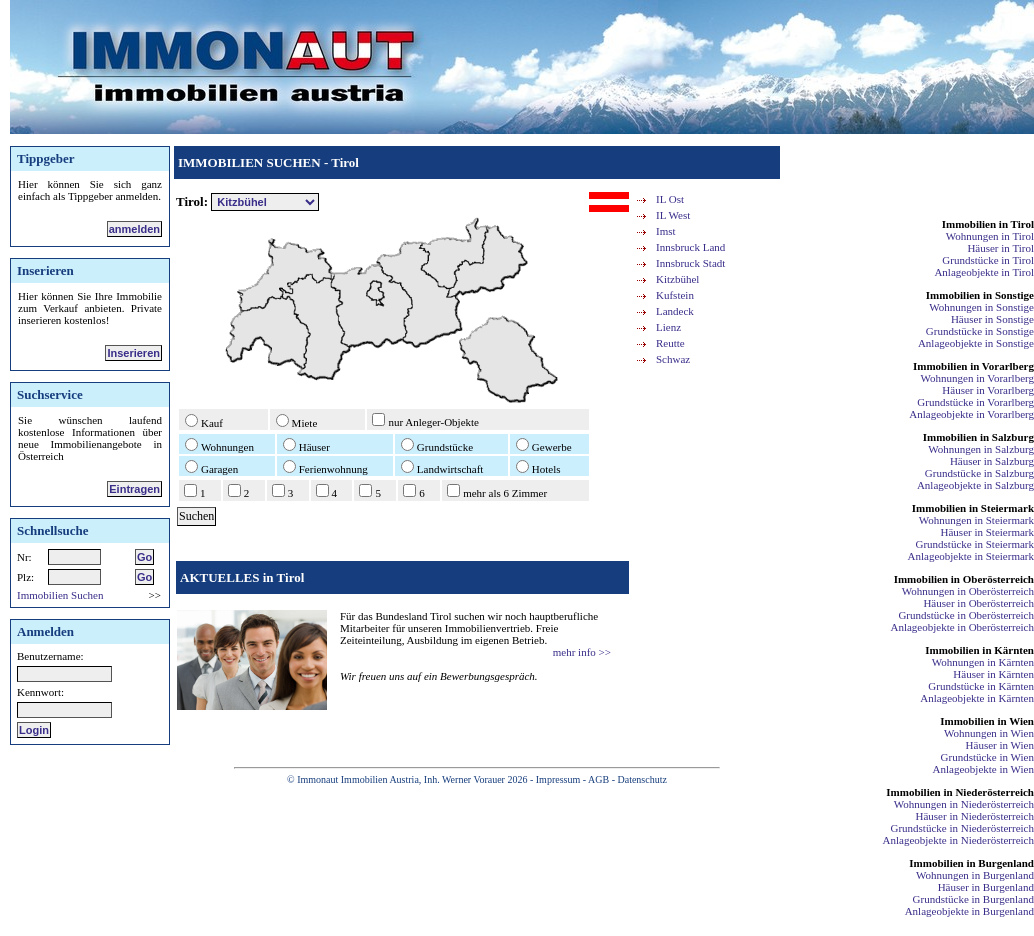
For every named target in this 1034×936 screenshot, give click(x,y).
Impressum (558, 779)
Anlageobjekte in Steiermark (971, 556)
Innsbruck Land (690, 247)
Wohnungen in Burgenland (975, 875)
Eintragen (134, 489)
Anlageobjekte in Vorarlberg (971, 414)
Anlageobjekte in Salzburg (975, 485)
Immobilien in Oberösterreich (964, 579)
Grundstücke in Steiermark (974, 544)
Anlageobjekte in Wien (983, 769)
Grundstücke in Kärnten (981, 686)
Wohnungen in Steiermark (976, 520)
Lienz (668, 327)
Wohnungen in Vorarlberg (977, 378)
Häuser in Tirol (1000, 248)
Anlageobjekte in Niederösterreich (959, 840)
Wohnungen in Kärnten (983, 662)
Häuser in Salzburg (992, 461)
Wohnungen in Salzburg (981, 449)
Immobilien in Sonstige (980, 295)
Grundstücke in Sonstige (980, 331)
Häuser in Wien (1000, 745)
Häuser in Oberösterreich (978, 603)
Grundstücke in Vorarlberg (975, 402)
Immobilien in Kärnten (979, 650)
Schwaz (673, 359)
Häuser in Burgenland (986, 887)
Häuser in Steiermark (987, 532)
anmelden (134, 229)
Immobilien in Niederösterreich (960, 792)
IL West (673, 215)
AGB (598, 779)
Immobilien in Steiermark (973, 508)
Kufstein (675, 295)
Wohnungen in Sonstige (981, 307)
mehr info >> (582, 652)
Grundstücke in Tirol (988, 260)
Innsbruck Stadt (690, 263)
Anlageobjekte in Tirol (984, 272)
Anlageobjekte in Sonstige (976, 343)
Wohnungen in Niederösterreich (964, 804)
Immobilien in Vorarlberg (973, 366)
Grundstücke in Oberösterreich (966, 615)
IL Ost (670, 199)
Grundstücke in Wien (987, 757)
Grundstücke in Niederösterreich (962, 828)
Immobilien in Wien (987, 721)
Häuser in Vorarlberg (988, 390)
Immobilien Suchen (60, 595)
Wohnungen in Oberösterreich (968, 591)
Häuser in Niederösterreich (974, 816)
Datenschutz (641, 779)
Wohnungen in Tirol (990, 236)
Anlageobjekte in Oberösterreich (962, 627)
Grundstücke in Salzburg (979, 473)
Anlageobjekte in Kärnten (977, 698)
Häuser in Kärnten (993, 674)
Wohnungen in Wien (989, 733)
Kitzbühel (677, 279)
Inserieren (133, 353)
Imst (666, 231)
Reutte (670, 343)
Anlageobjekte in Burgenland (969, 911)
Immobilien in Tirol (988, 224)
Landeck (675, 311)
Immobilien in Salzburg (978, 437)
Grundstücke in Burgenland (973, 899)
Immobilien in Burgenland (971, 863)
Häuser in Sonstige (992, 319)
